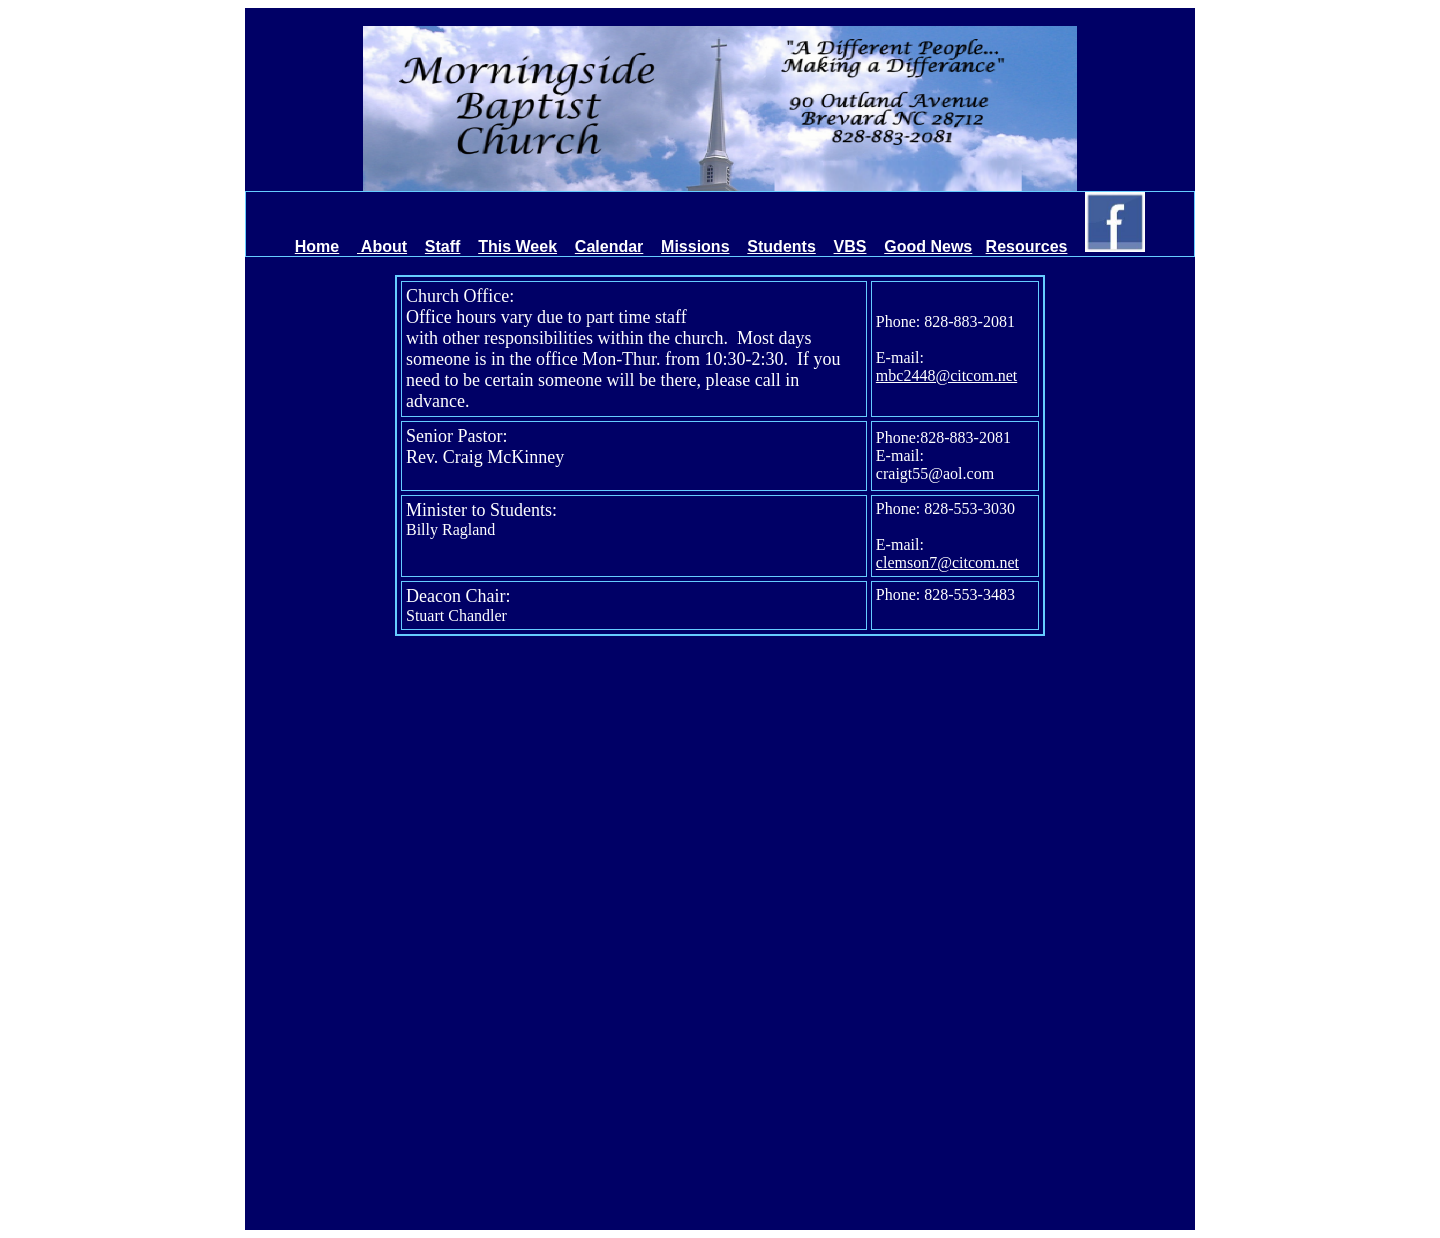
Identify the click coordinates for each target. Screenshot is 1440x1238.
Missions (695, 246)
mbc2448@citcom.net (946, 375)
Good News (928, 246)
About (382, 246)
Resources (1027, 246)
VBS (850, 246)
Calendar (609, 246)
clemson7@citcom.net (947, 562)
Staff (443, 246)
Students (781, 246)
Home (317, 246)
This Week (517, 246)
